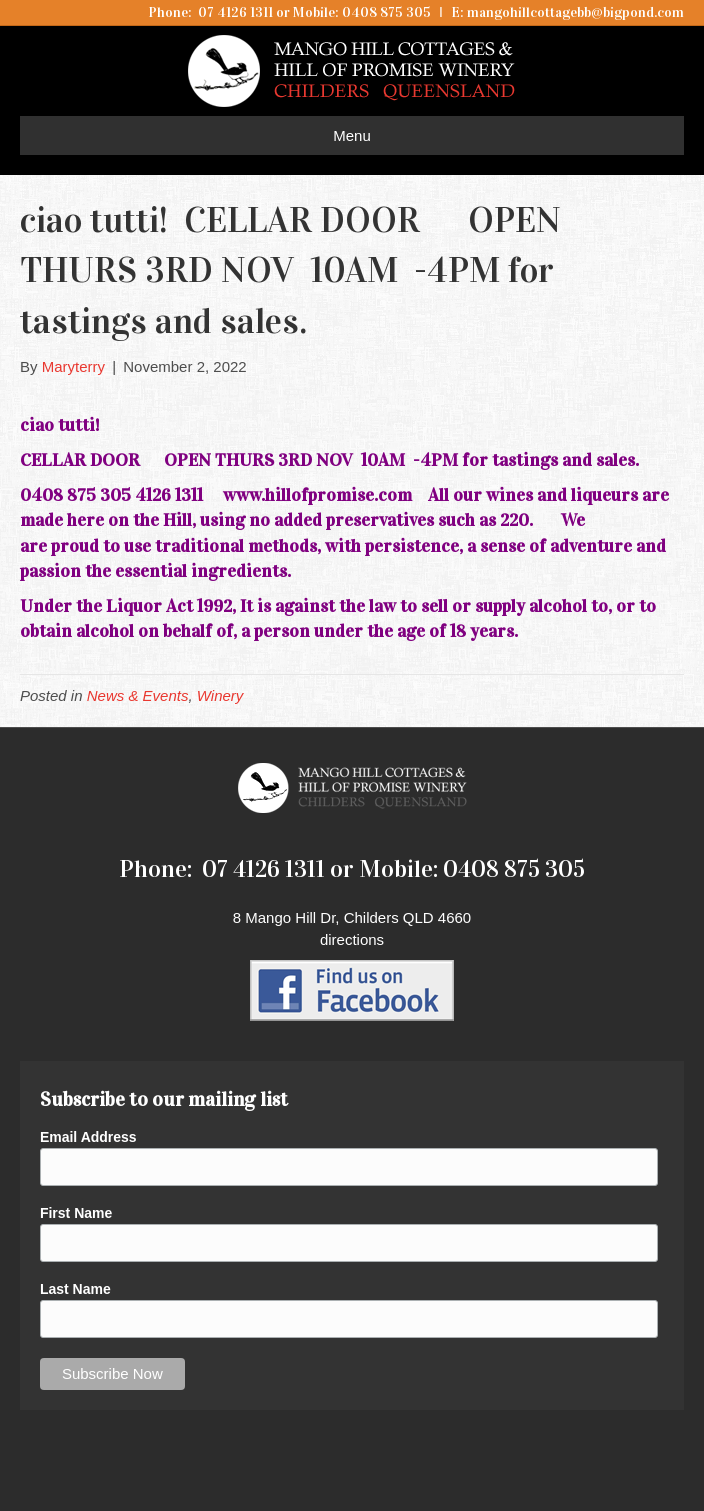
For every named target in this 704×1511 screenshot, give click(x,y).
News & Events (138, 695)
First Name (76, 1213)
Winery (220, 695)
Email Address (88, 1137)
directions (352, 939)
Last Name (75, 1289)
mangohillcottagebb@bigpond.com (575, 12)
